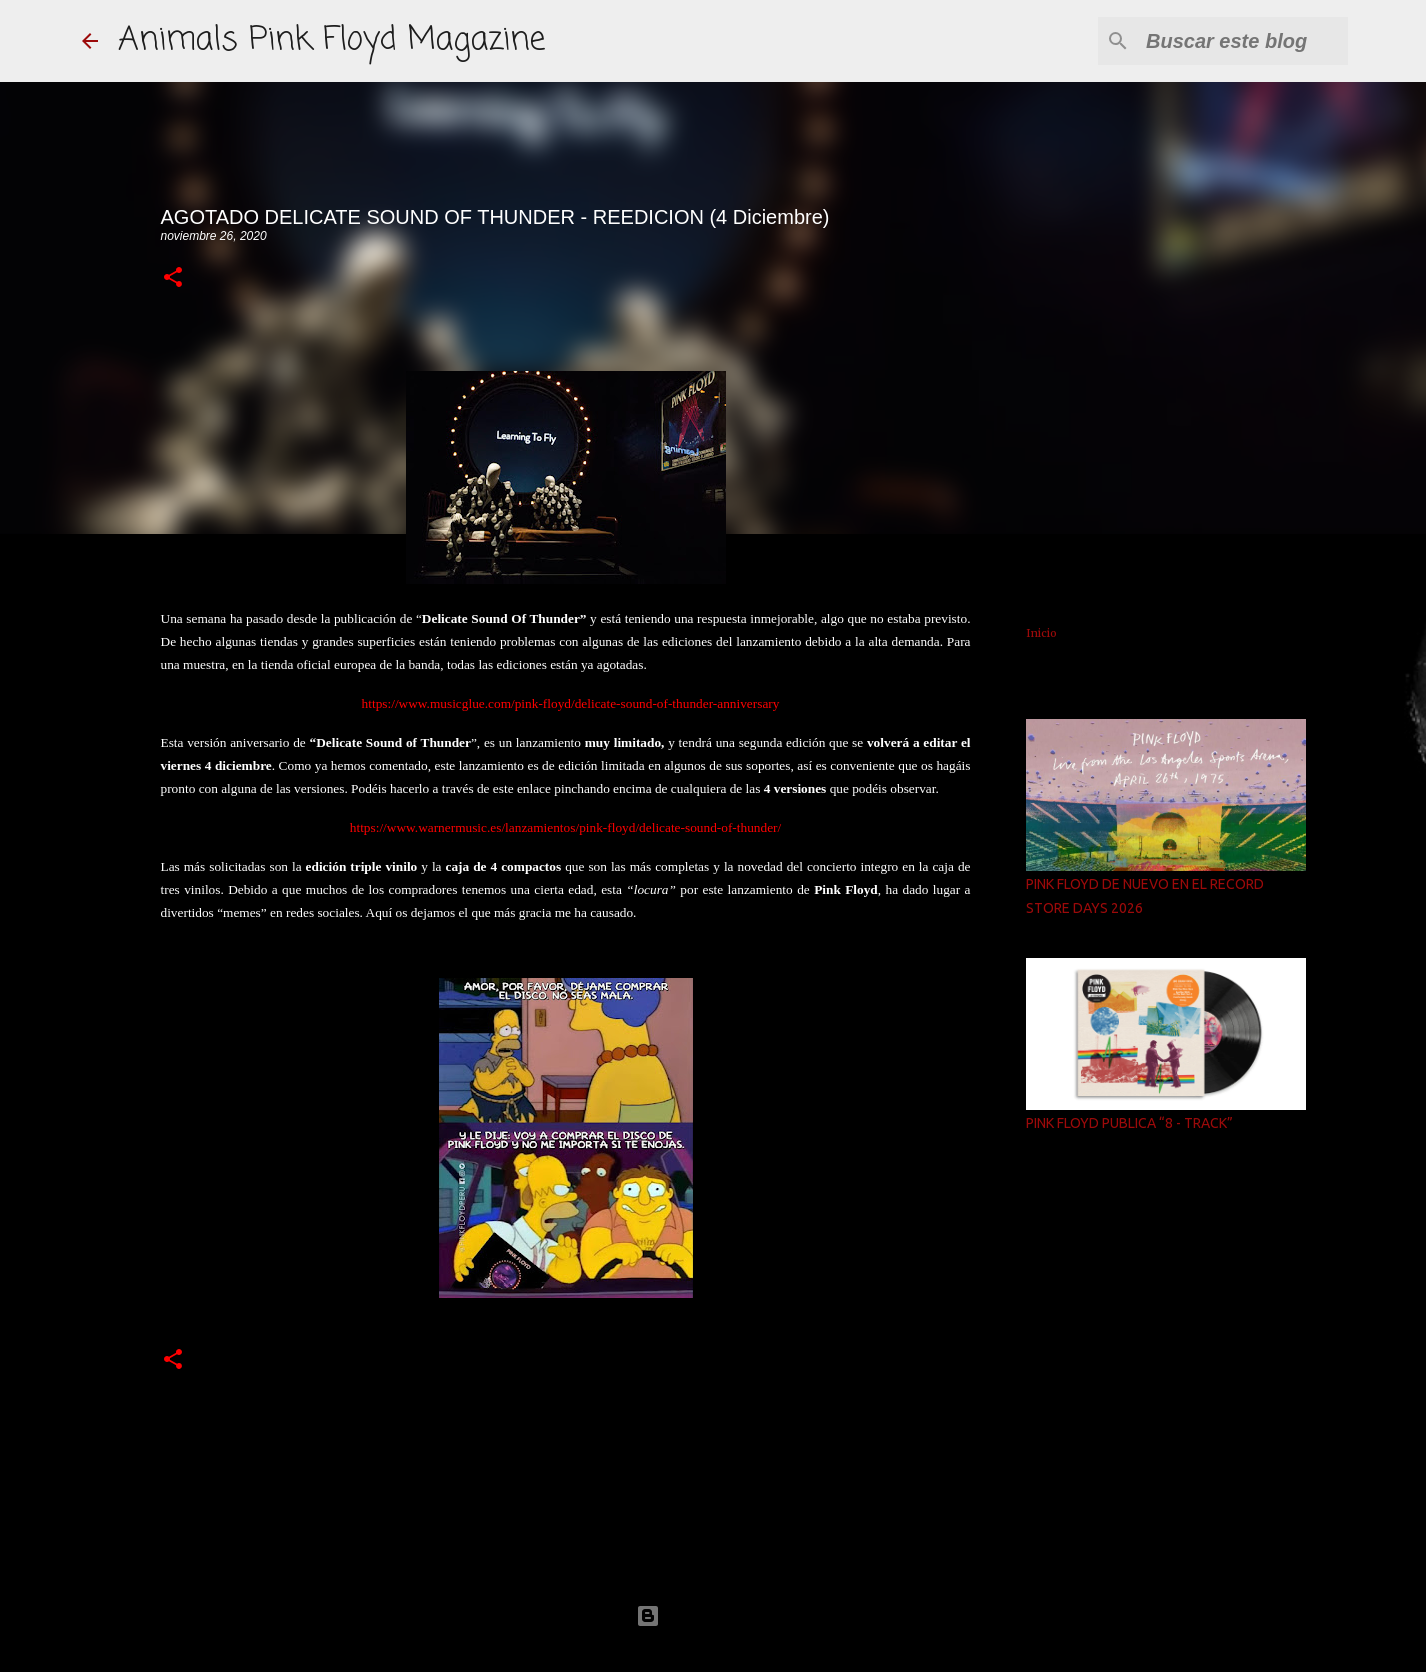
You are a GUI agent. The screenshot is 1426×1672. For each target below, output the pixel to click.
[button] (173, 278)
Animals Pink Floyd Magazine (331, 40)
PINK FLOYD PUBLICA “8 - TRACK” (1129, 1123)
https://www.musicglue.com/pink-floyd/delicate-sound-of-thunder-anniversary (571, 703)
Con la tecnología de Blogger (713, 1615)
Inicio (1041, 633)
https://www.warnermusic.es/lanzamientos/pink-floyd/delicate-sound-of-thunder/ (565, 827)
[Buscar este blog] (1243, 41)
